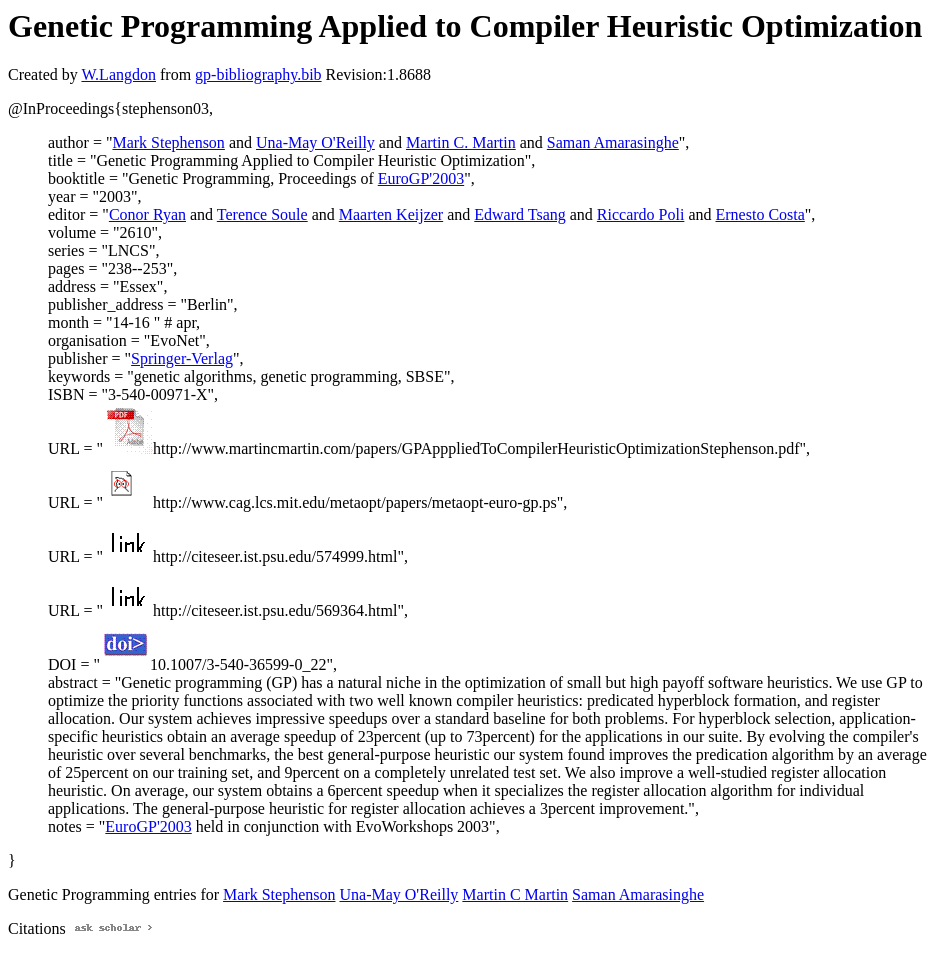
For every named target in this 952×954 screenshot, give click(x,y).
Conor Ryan (147, 214)
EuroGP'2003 (421, 178)
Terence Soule (262, 214)
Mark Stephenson (168, 142)
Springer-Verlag (182, 358)
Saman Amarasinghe (613, 142)
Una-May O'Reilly (315, 142)
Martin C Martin (515, 894)
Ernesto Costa (760, 214)
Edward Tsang (519, 214)
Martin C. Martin (461, 142)
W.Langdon (118, 74)
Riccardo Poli (641, 214)
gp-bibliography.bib (258, 74)
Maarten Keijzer (391, 214)
